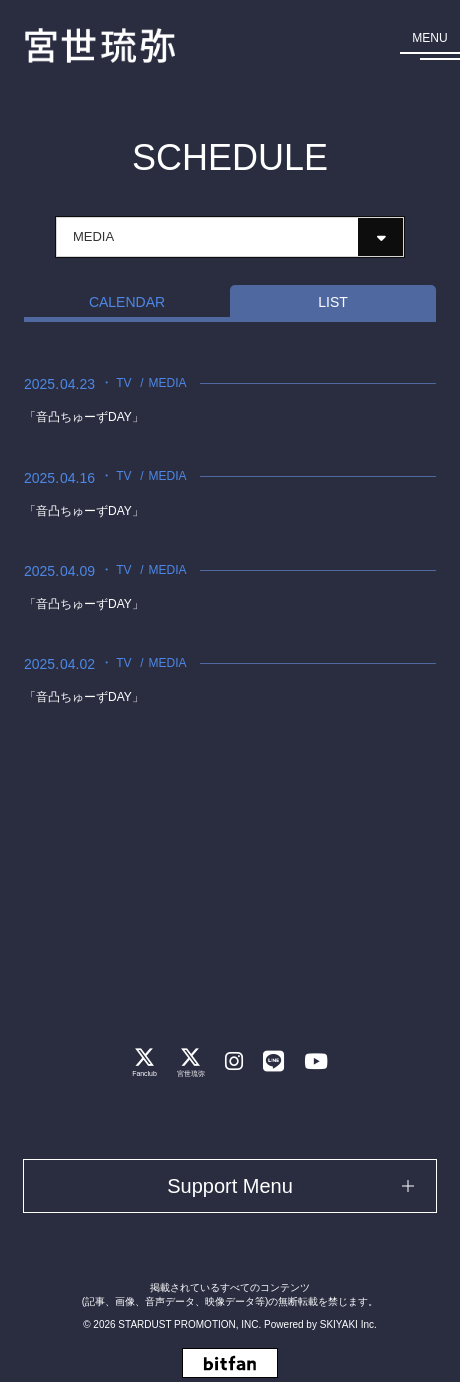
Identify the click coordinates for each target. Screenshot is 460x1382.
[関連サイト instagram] (234, 1061)
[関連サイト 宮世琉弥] (191, 1062)
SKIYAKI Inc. (348, 1324)
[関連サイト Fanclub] (144, 1062)
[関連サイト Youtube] (316, 1061)
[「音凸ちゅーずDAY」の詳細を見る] (230, 400)
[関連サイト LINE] (273, 1061)
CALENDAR (127, 302)
